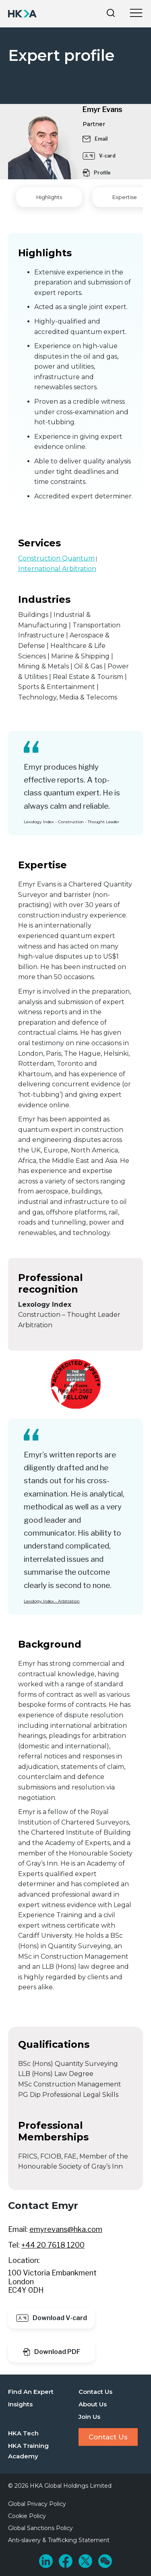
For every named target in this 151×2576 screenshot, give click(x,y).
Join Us (89, 2416)
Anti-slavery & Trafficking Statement (59, 2540)
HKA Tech (23, 2433)
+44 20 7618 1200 (53, 2245)
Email (95, 139)
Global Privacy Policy (37, 2504)
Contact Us (95, 2391)
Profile (97, 172)
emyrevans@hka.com (65, 2229)
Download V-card (51, 2318)
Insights (20, 2404)
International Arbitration (57, 569)
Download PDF (52, 2352)
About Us (93, 2404)
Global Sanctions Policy (40, 2528)
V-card (99, 155)
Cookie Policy (27, 2516)
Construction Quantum (56, 558)
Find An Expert (31, 2391)
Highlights (49, 197)
